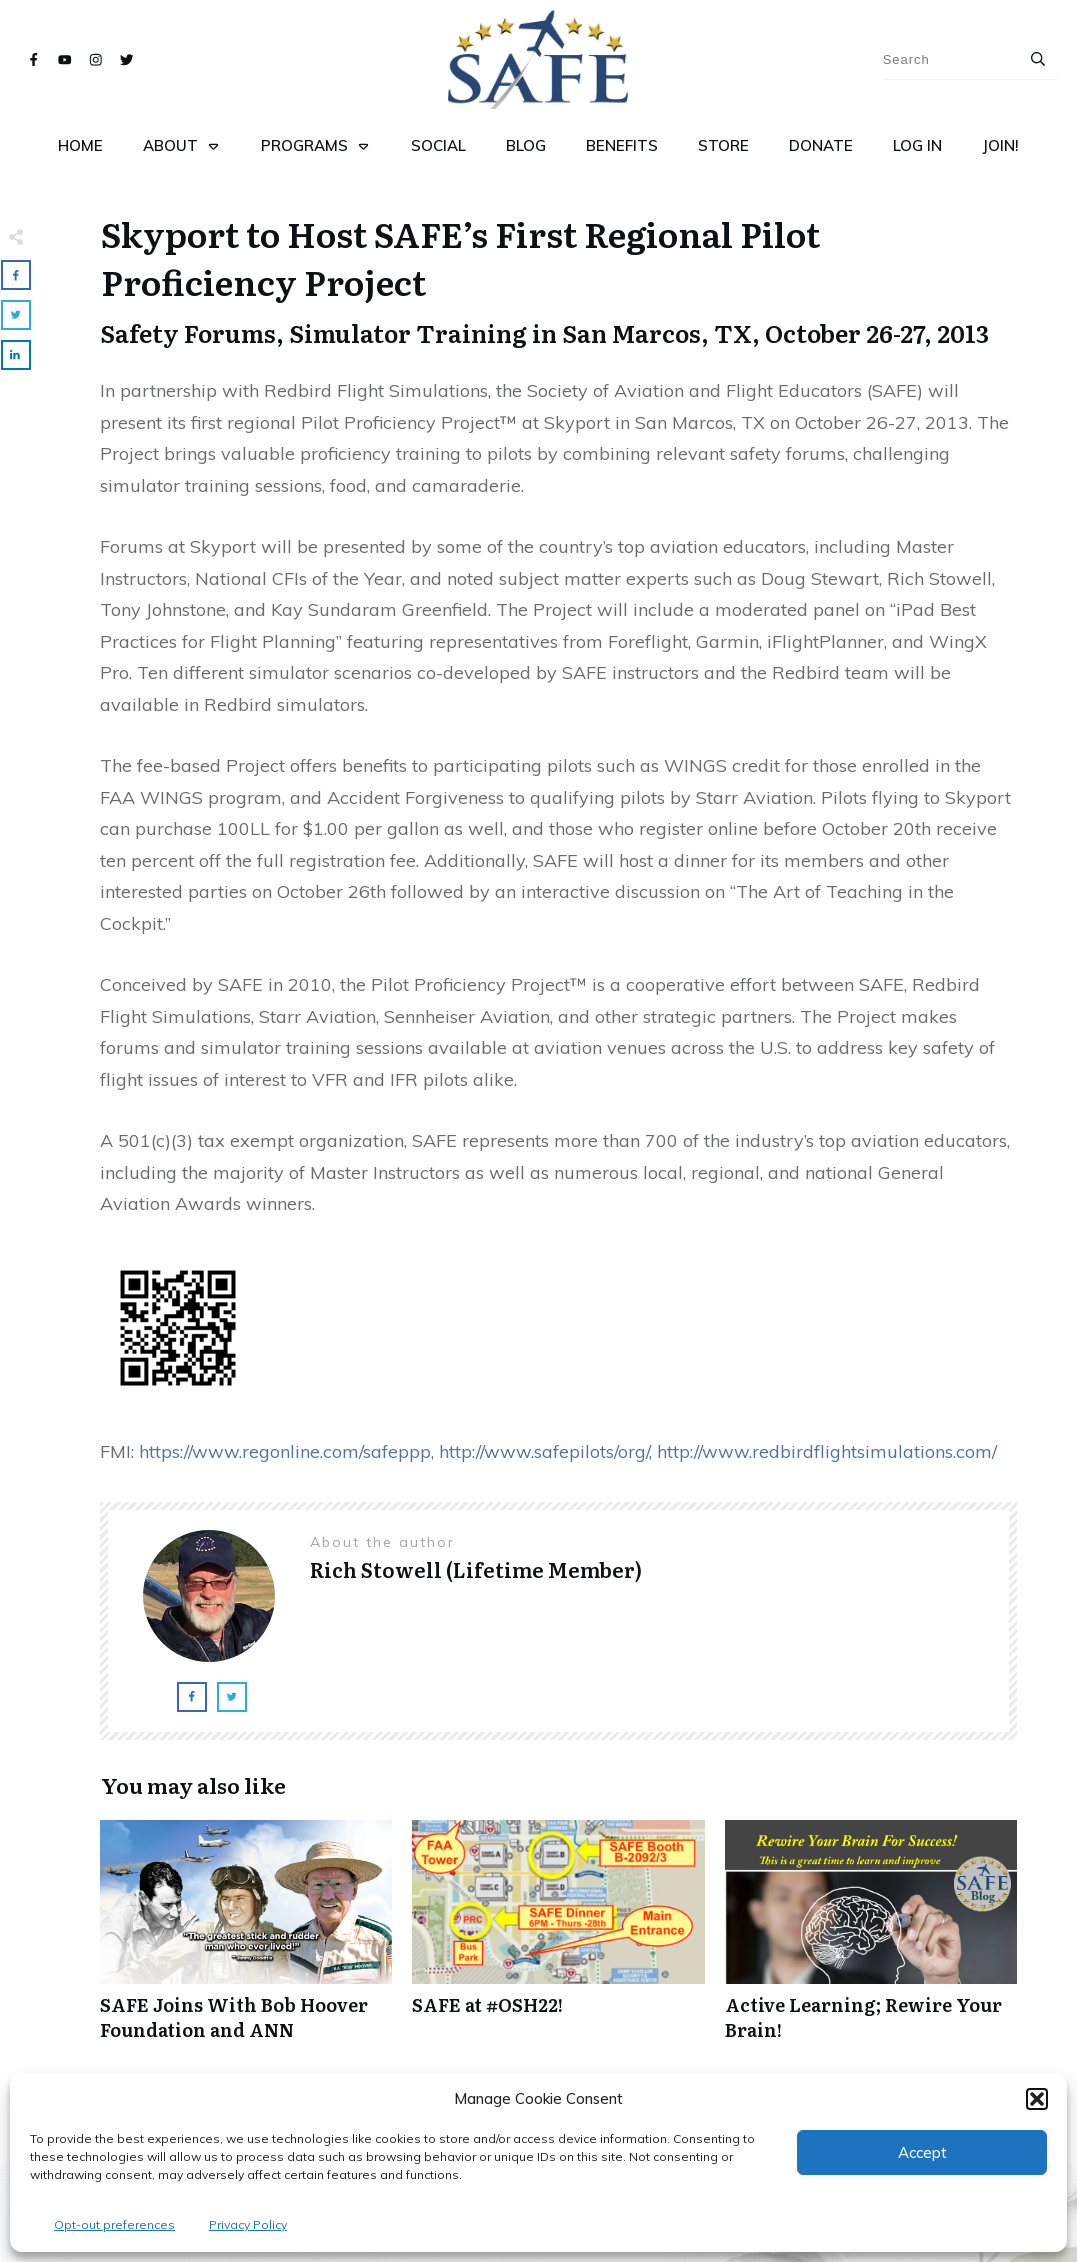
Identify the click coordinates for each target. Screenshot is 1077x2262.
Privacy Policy (248, 2224)
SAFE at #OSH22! (558, 1941)
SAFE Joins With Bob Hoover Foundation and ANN (246, 1941)
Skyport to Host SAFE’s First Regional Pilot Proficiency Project (460, 257)
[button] (1037, 2099)
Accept (922, 2152)
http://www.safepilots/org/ (544, 1451)
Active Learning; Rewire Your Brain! (871, 1941)
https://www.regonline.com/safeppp (285, 1451)
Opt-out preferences (114, 2224)
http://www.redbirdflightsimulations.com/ (827, 1451)
